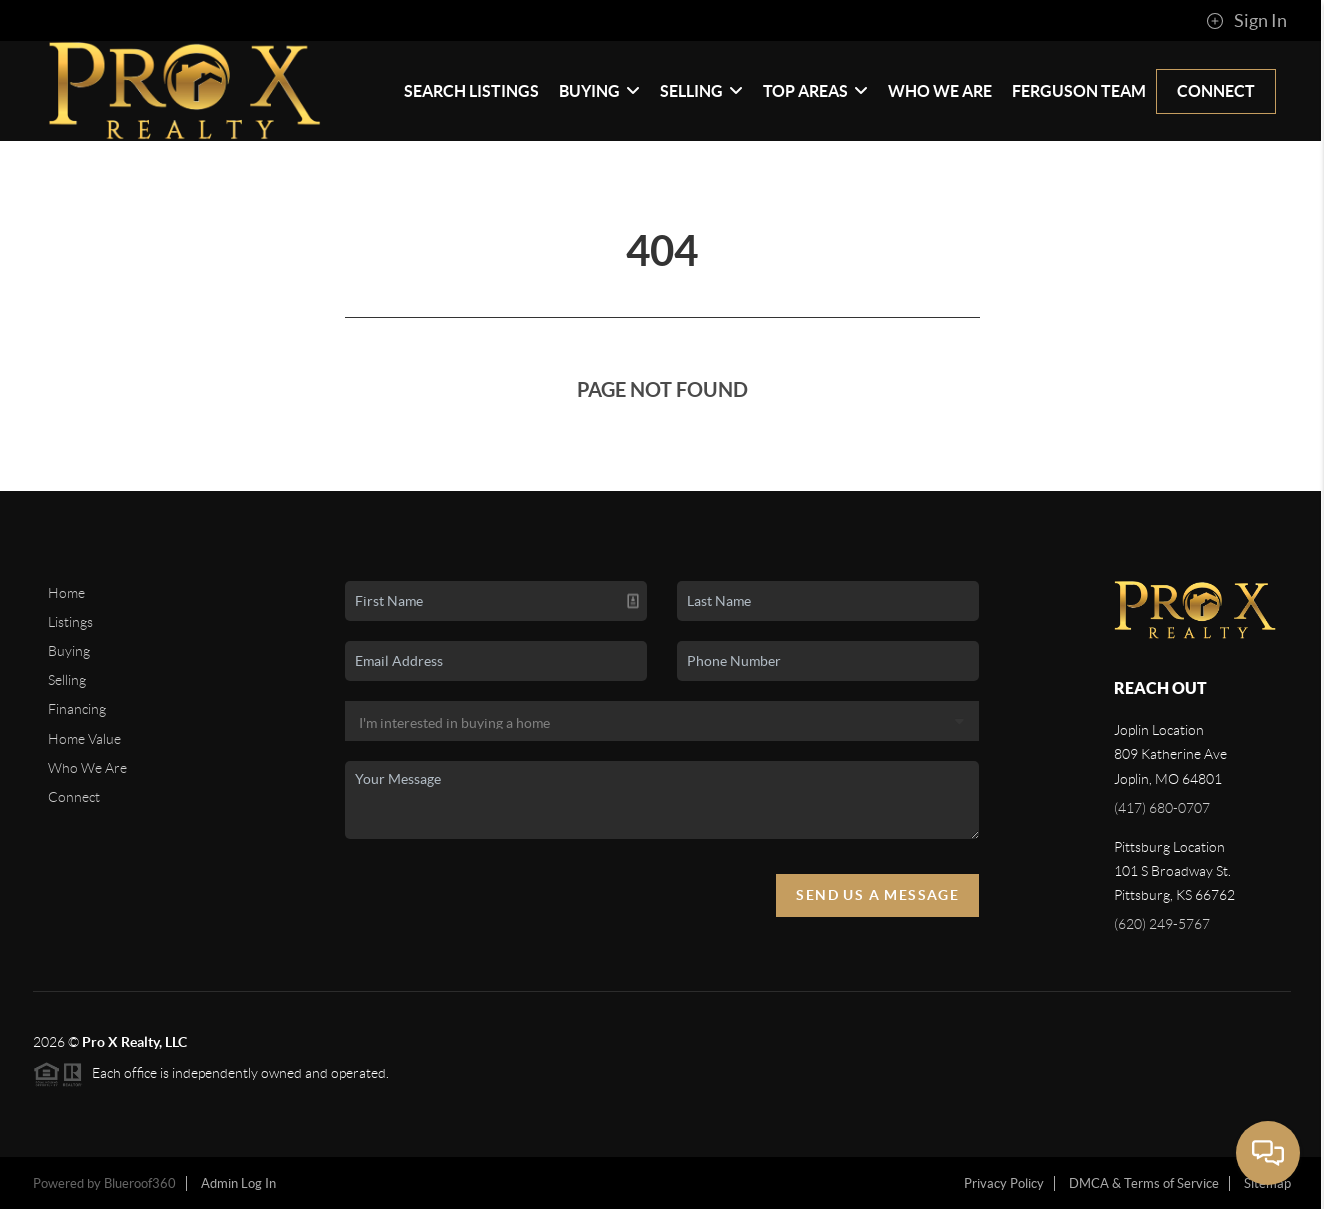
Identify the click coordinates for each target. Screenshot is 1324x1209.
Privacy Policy (1004, 1183)
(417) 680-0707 (1162, 808)
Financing (77, 709)
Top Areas (815, 91)
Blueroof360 (140, 1183)
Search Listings (471, 91)
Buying (599, 91)
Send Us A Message (877, 895)
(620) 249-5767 (1162, 924)
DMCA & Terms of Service (1144, 1183)
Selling (701, 91)
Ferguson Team (1079, 91)
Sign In (1246, 21)
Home (66, 593)
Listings (70, 622)
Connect (1216, 91)
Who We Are (940, 91)
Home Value (84, 739)
